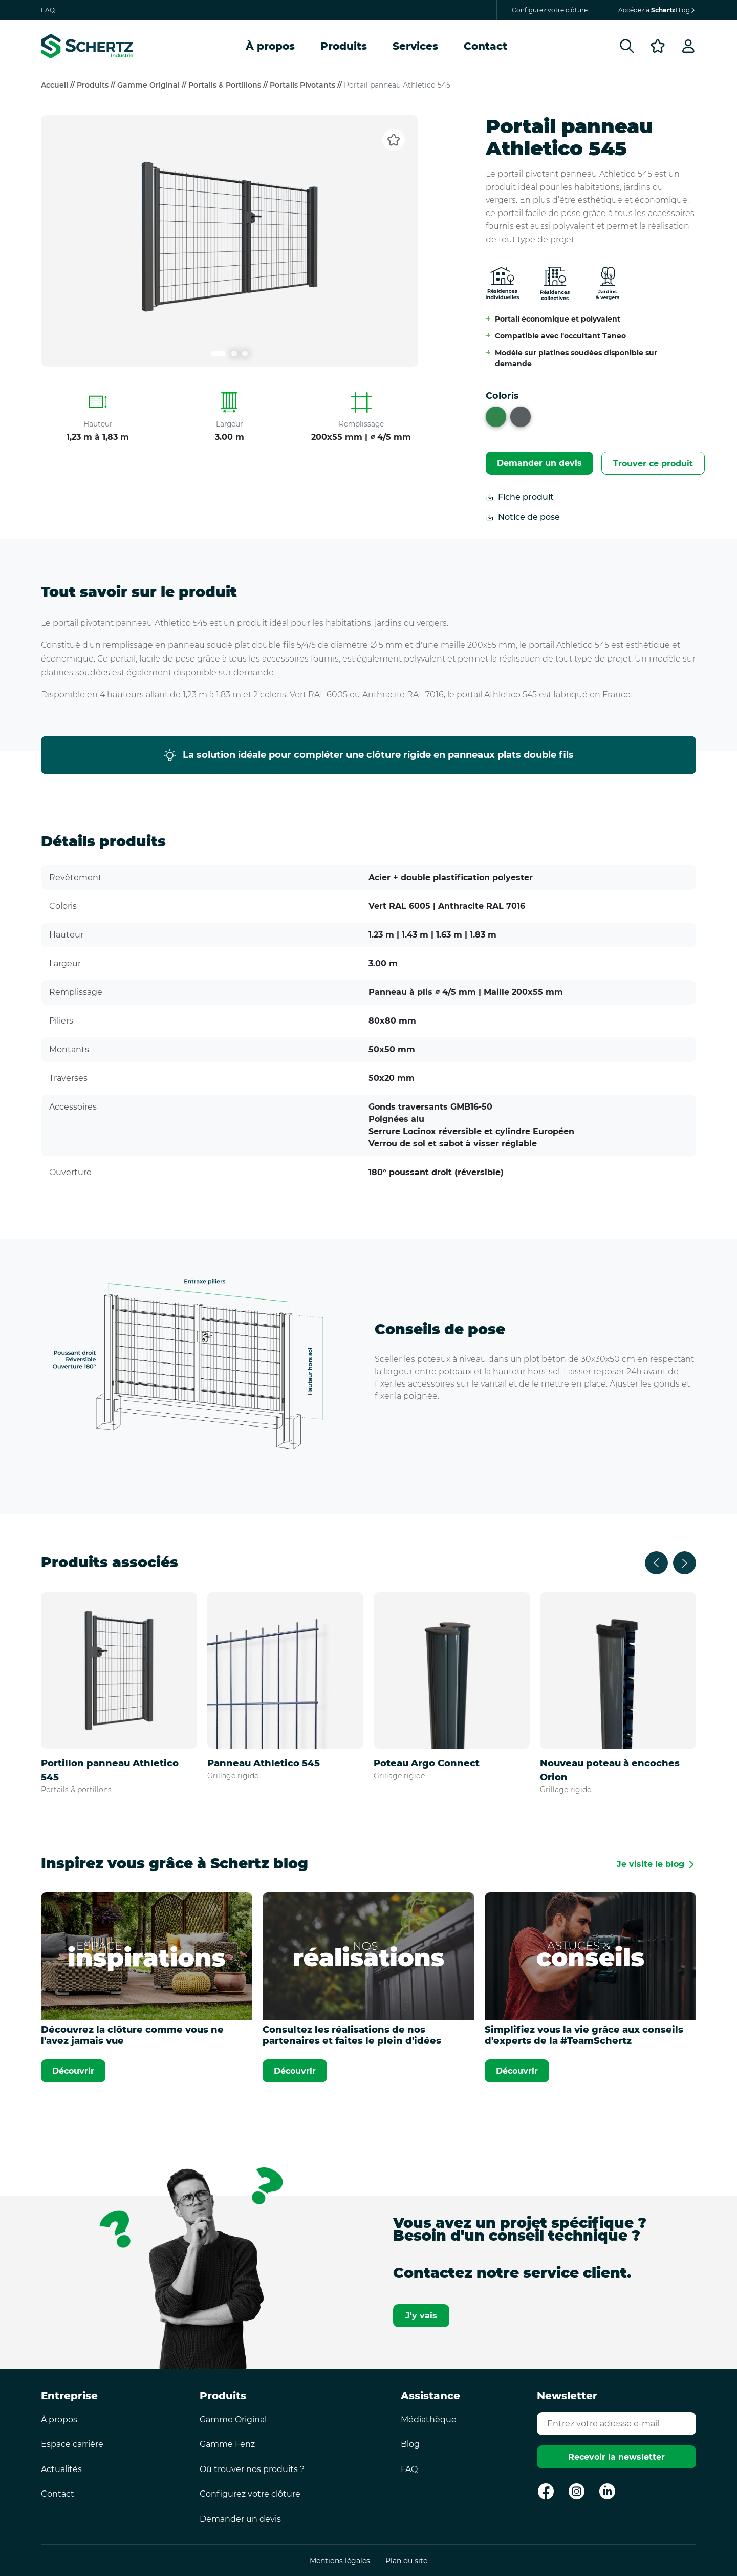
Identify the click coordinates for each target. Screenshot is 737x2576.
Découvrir (73, 2071)
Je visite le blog (650, 1864)
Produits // (97, 85)
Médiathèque (429, 2419)
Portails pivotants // (307, 85)
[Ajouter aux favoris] (393, 140)
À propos (270, 46)
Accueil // (59, 85)
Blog (410, 2444)
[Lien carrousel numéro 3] (245, 353)
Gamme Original (233, 2419)
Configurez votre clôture (550, 10)
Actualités (61, 2469)
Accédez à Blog (657, 10)
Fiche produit (520, 497)
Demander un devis (539, 463)
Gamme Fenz (227, 2444)
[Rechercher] (627, 46)
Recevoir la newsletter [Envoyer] (616, 2457)
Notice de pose (523, 517)
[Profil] (688, 46)
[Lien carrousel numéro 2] (234, 353)
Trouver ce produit (653, 464)
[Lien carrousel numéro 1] (218, 353)
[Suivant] (684, 1562)
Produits (343, 46)
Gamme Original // (152, 85)
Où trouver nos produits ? (252, 2469)
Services (415, 46)
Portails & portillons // (229, 85)
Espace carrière (72, 2444)
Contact (485, 46)
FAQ (48, 10)
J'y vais (421, 2315)
